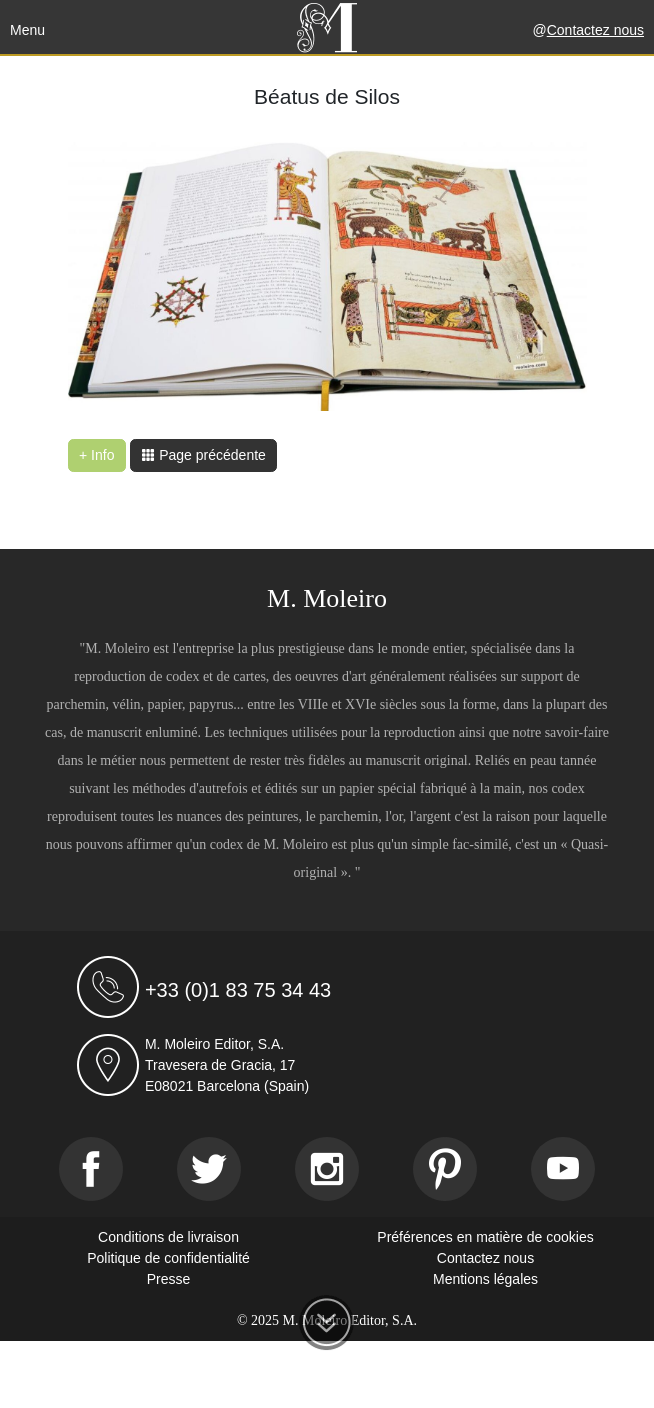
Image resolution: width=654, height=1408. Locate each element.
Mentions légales (485, 1279)
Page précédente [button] (203, 455)
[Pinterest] (445, 1169)
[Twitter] (209, 1169)
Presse (169, 1279)
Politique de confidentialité (168, 1258)
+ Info (96, 455)
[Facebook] (91, 1169)
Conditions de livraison (168, 1237)
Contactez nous (595, 30)
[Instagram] (327, 1169)
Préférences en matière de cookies (485, 1237)
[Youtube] (563, 1169)
